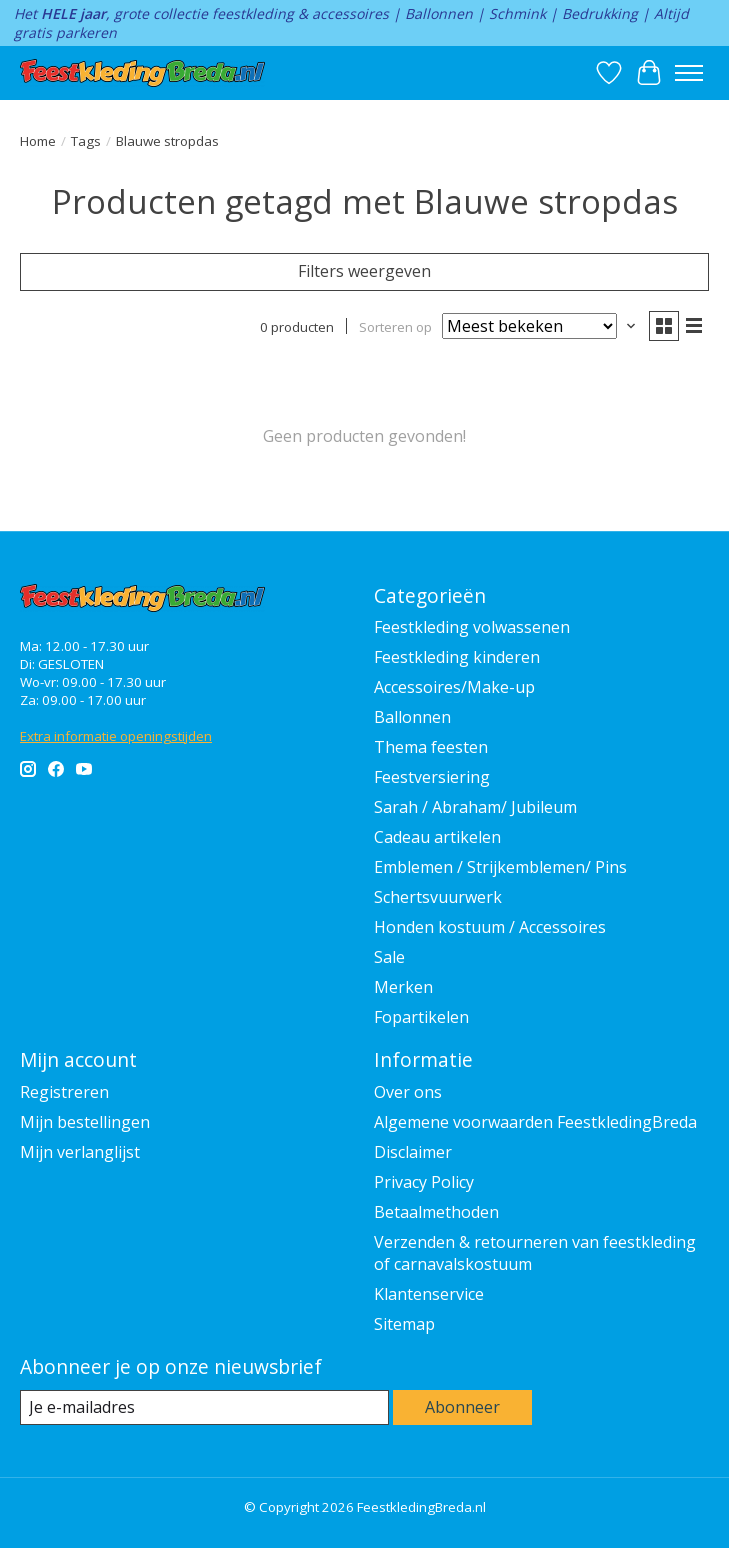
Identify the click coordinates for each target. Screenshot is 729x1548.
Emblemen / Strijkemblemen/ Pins (500, 867)
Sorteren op (395, 327)
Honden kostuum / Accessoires (490, 927)
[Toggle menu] (689, 73)
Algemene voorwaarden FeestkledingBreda (535, 1122)
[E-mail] (204, 1407)
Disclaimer (413, 1152)
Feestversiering (432, 777)
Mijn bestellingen (85, 1122)
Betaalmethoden (436, 1212)
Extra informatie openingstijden (116, 736)
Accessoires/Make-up (454, 687)
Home (38, 141)
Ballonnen (412, 717)
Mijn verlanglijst (80, 1152)
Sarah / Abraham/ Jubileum (475, 807)
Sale (389, 957)
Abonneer (462, 1407)
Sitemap (404, 1324)
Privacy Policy (424, 1182)
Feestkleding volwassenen (472, 627)
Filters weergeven (364, 271)
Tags (86, 141)
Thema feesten (431, 747)
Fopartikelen (421, 1017)
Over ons (408, 1092)
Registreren (64, 1092)
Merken (403, 987)
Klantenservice (429, 1294)
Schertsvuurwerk (438, 897)
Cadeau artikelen (437, 837)
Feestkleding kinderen (457, 657)
